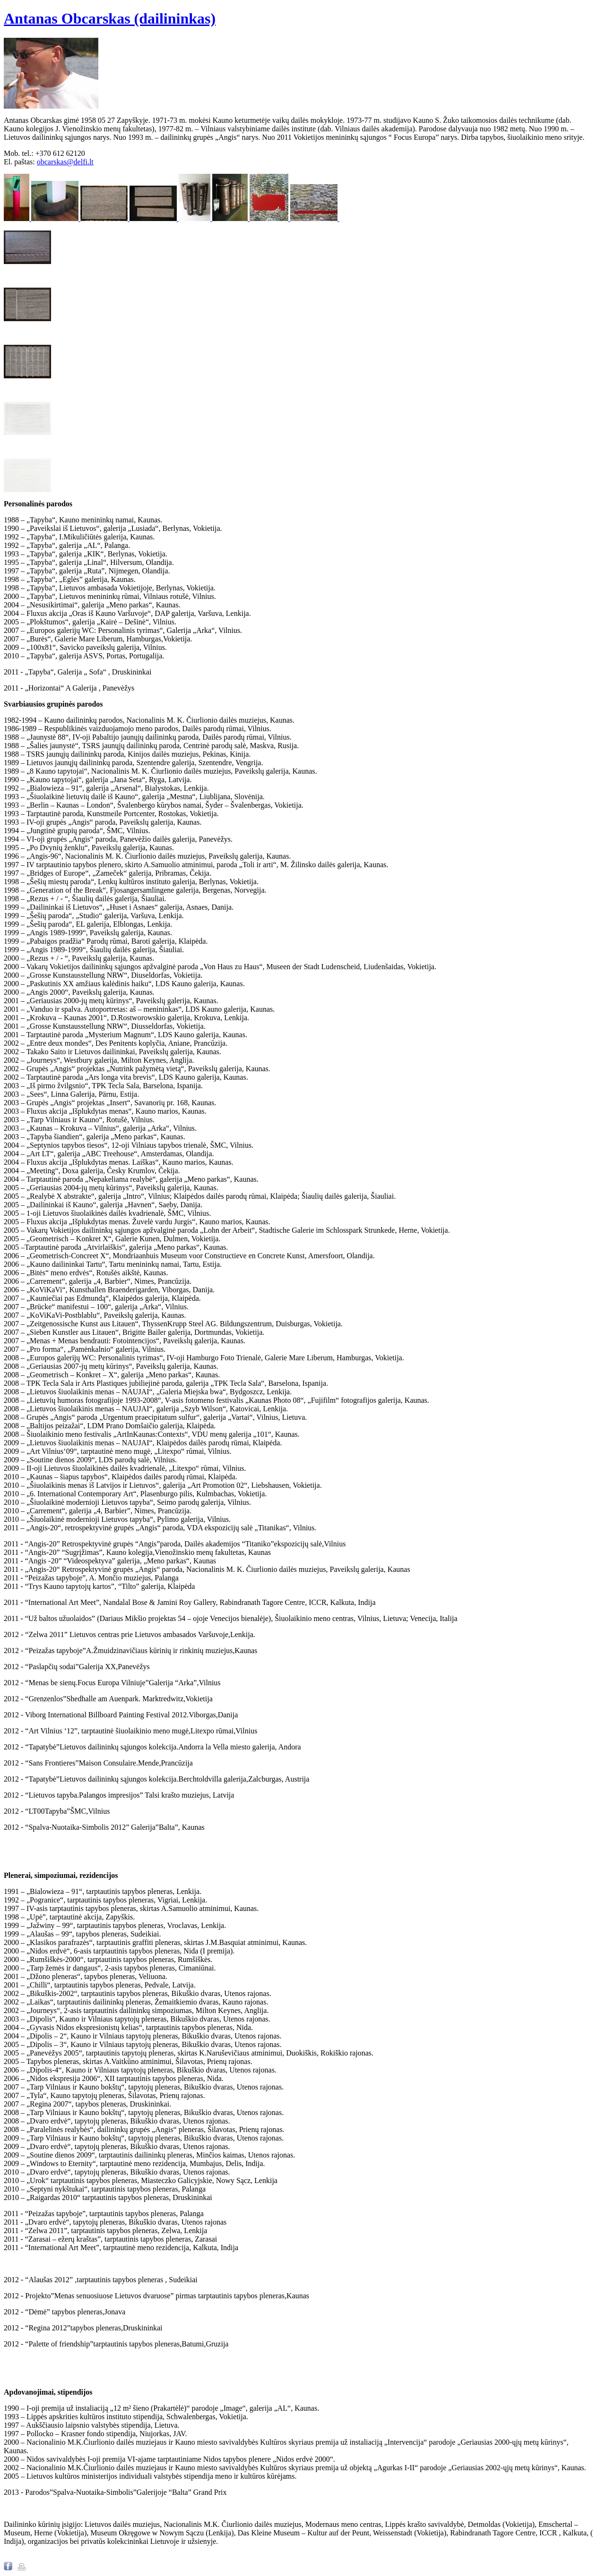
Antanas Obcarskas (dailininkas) (110, 18)
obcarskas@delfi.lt (65, 162)
